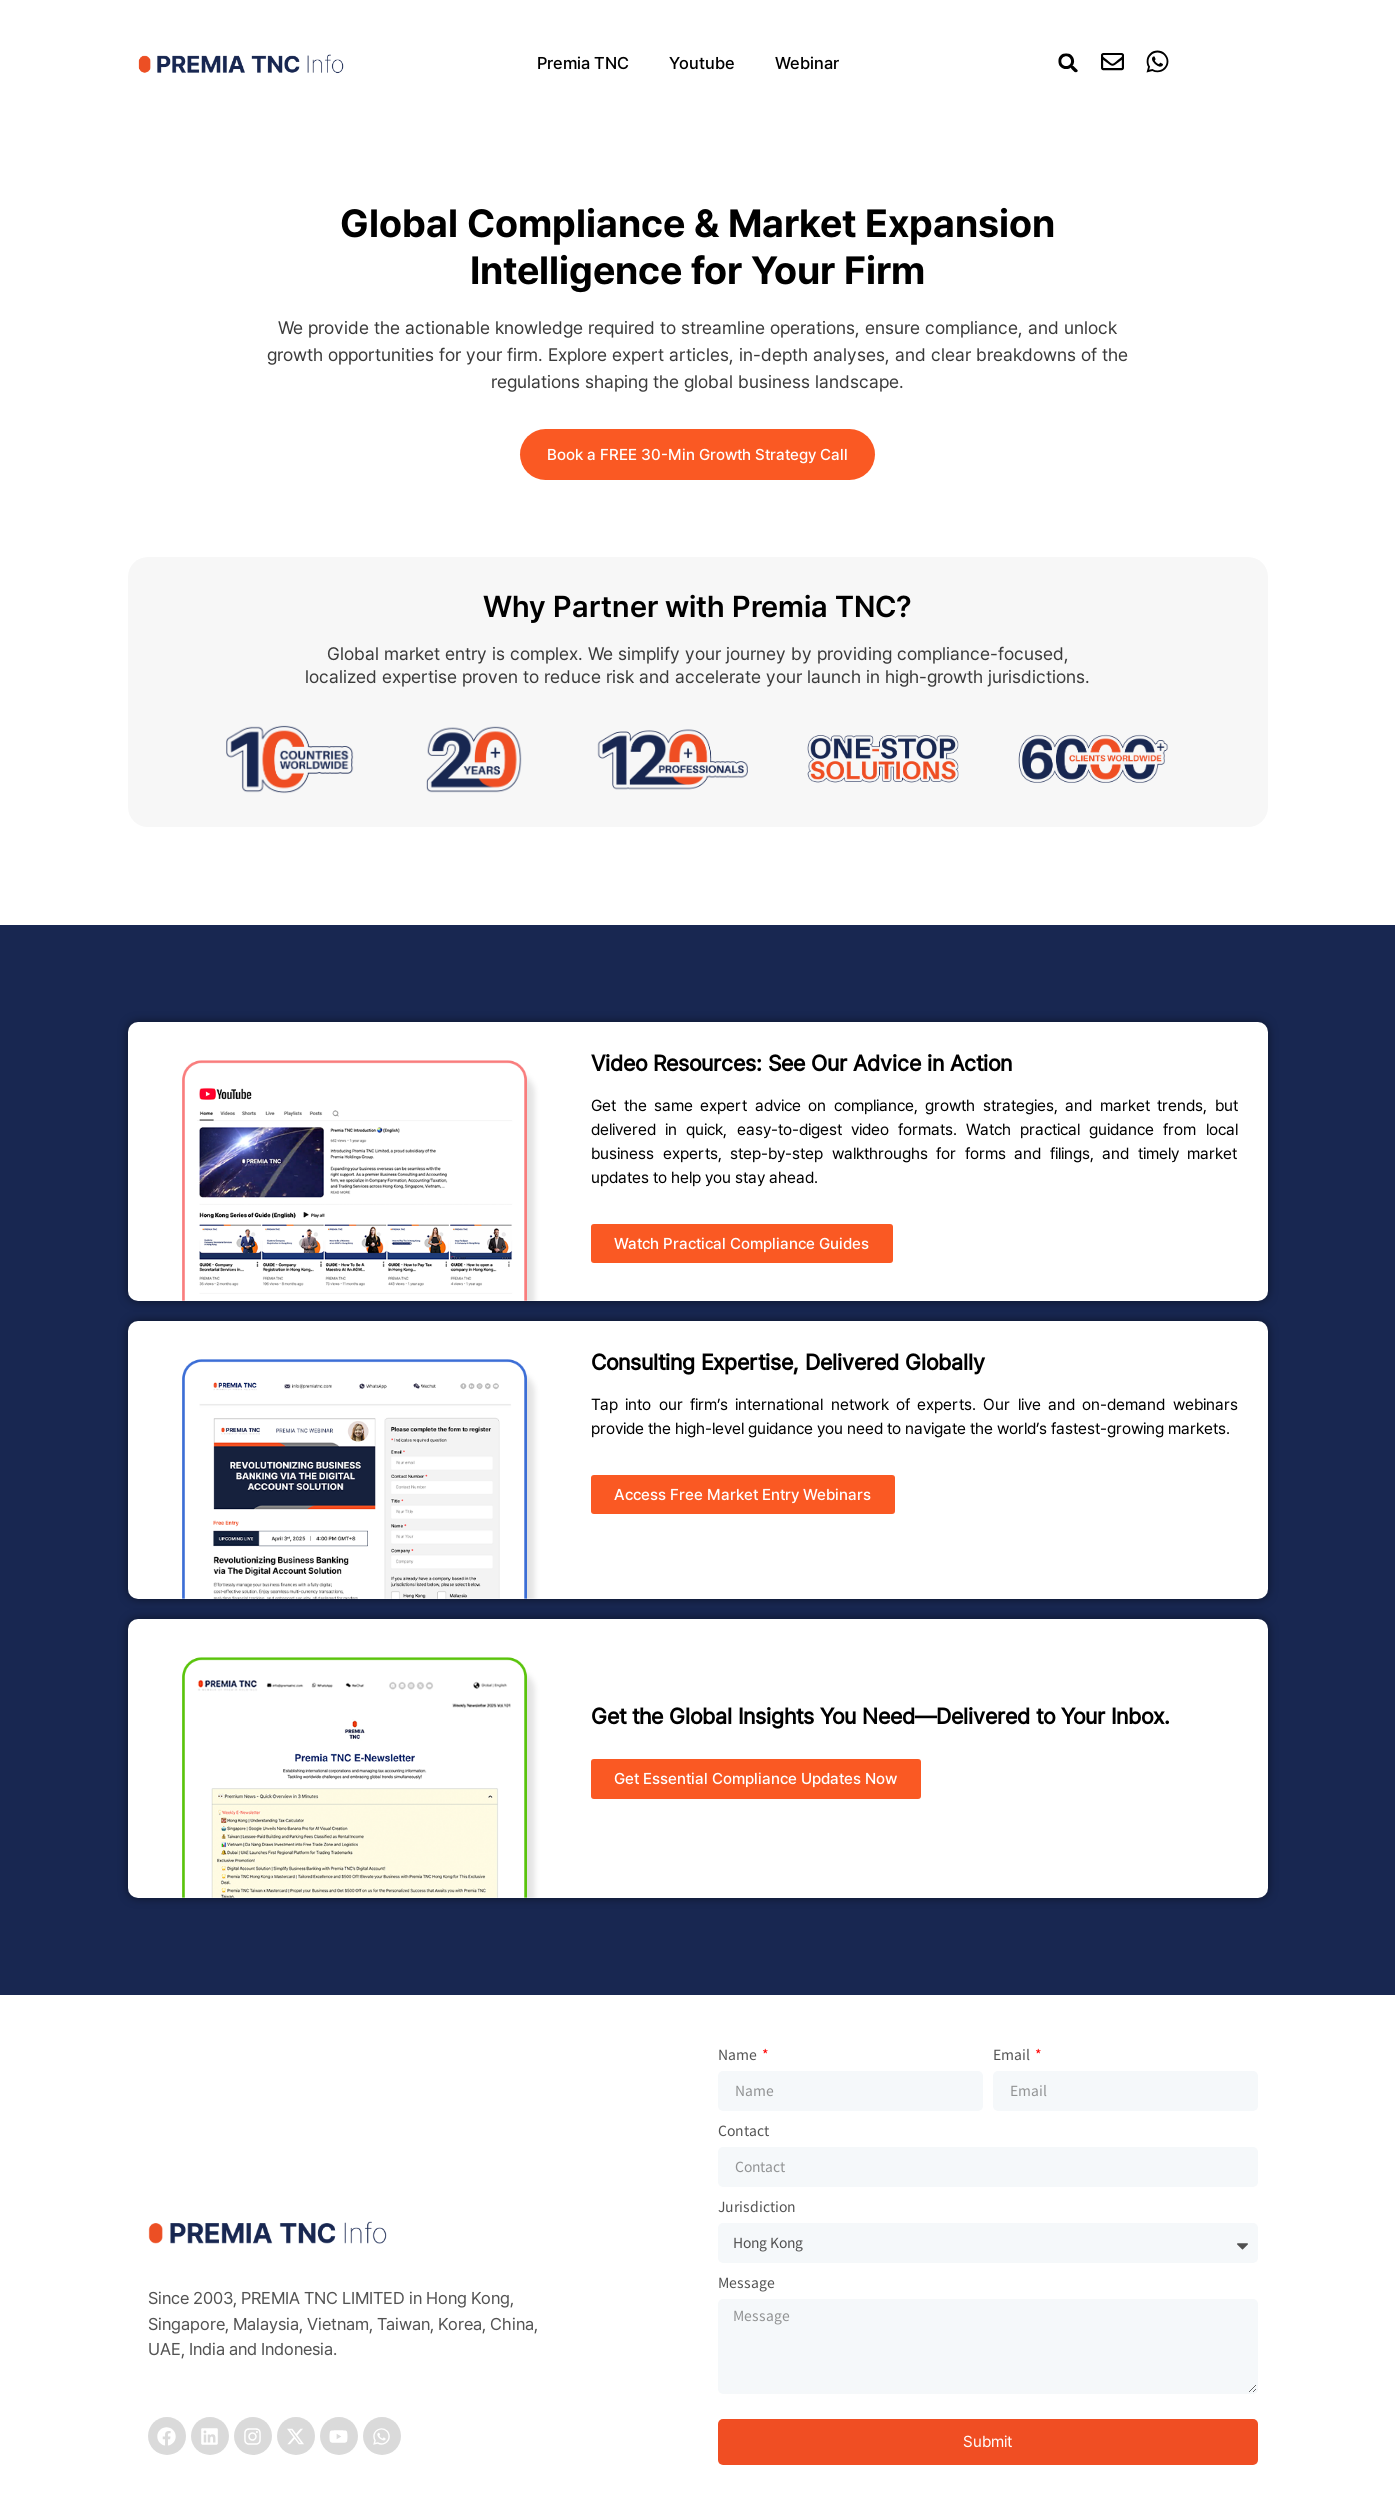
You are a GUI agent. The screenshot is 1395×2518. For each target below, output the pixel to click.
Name (739, 2055)
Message (746, 2283)
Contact (743, 2131)
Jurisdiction (757, 2207)
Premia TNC (583, 63)
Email (1013, 2055)
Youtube (702, 63)
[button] (1068, 62)
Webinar (807, 63)
